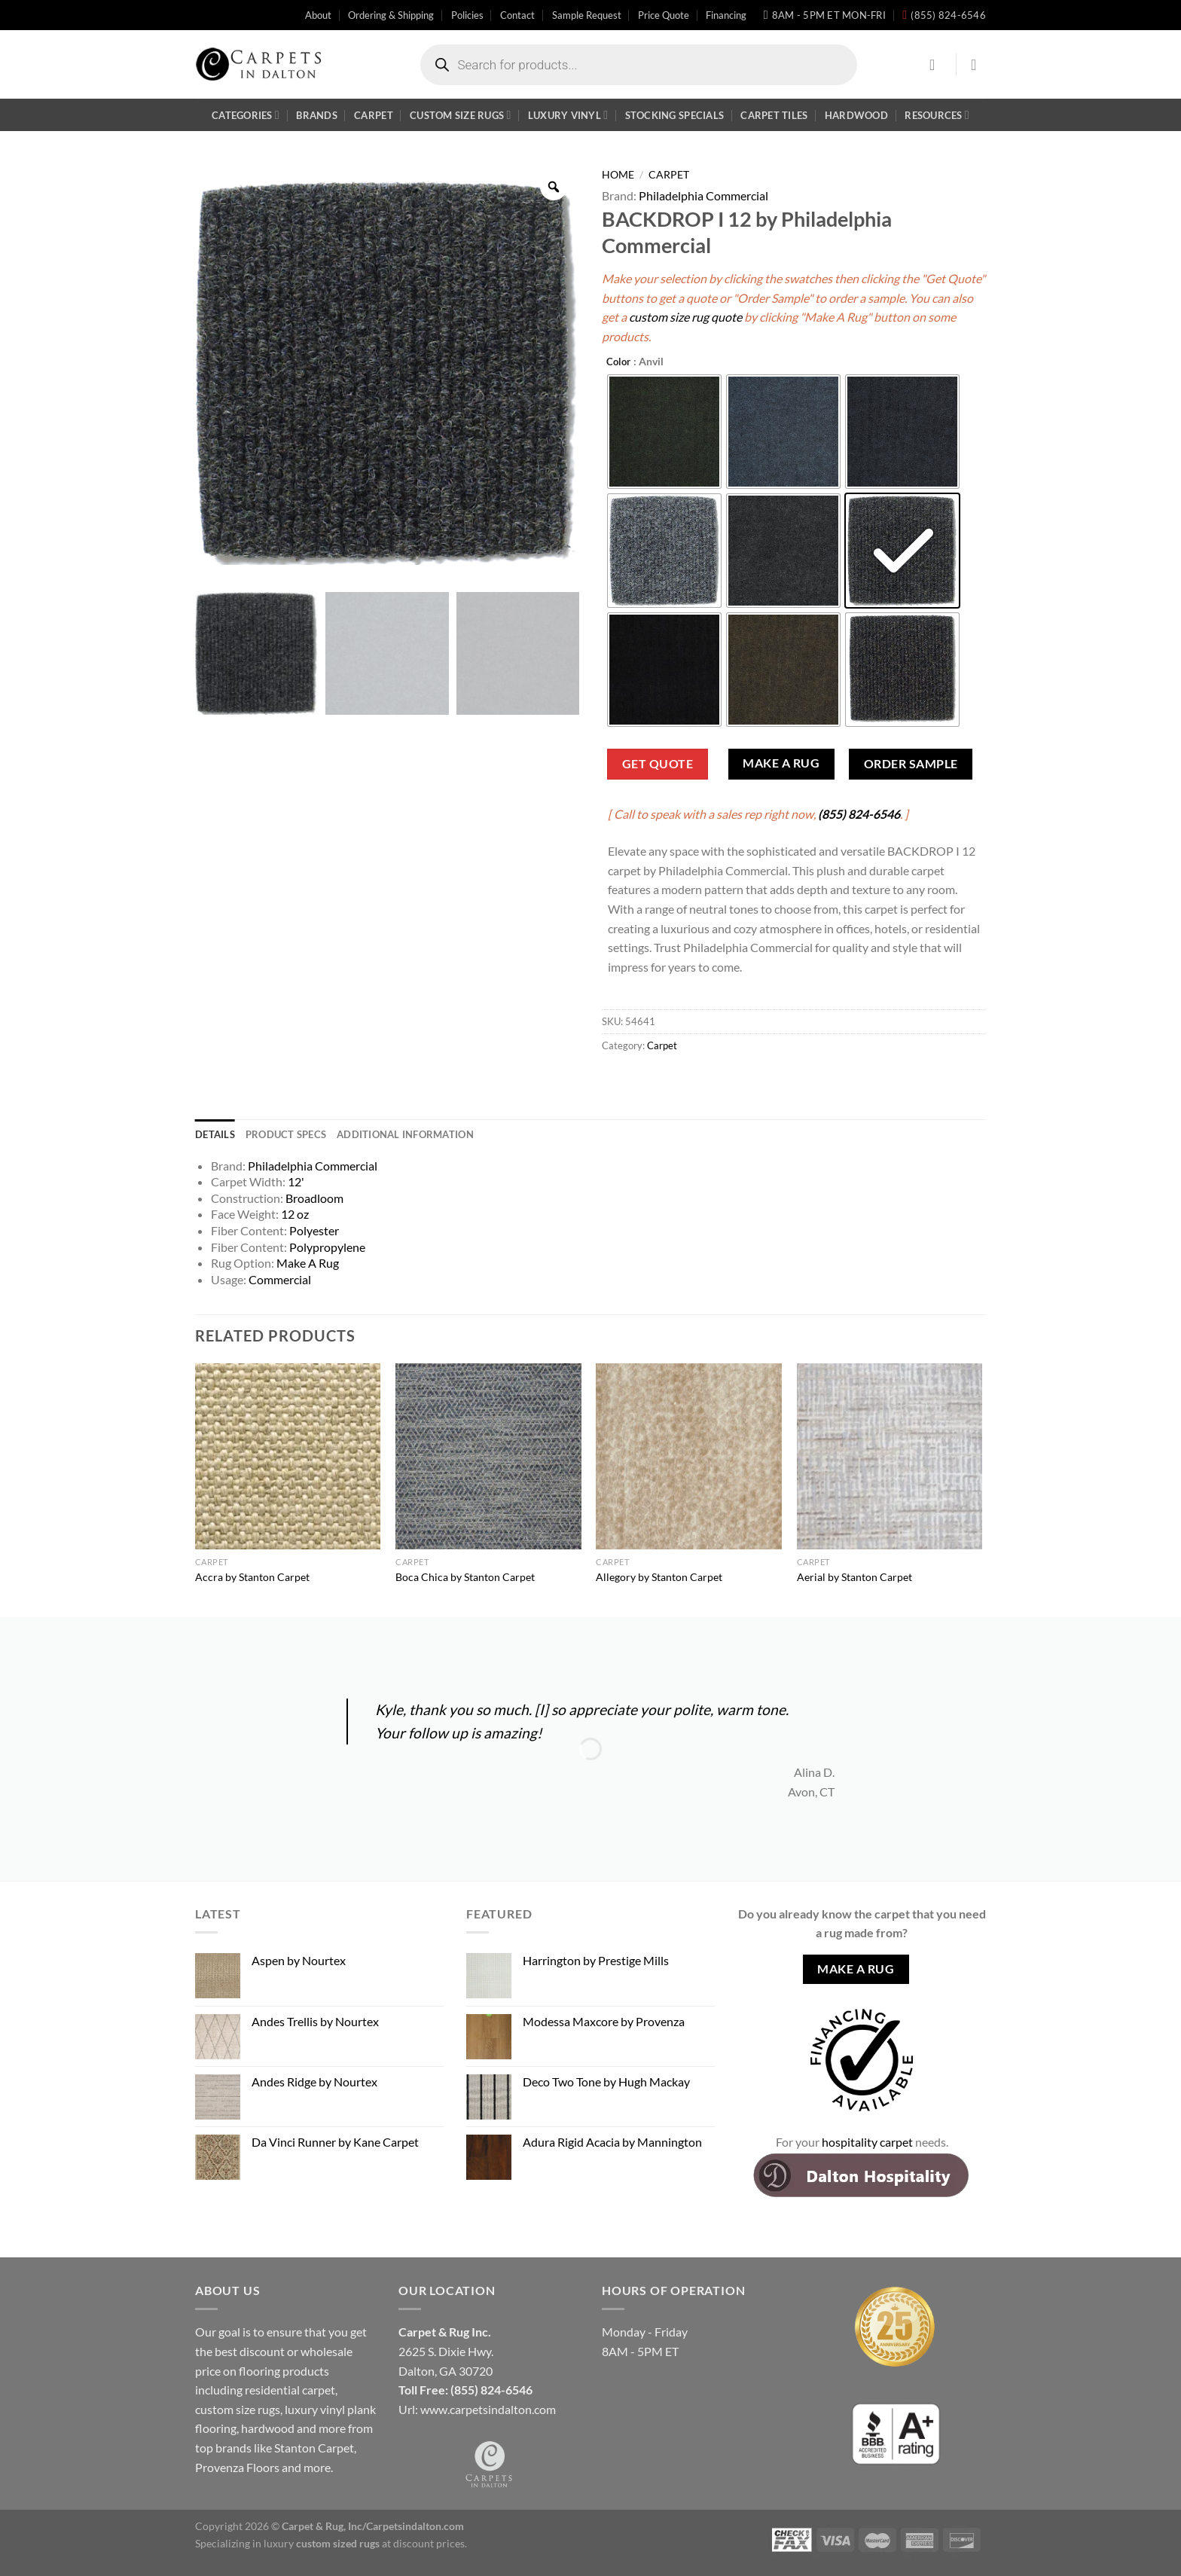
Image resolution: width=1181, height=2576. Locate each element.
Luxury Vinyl (568, 115)
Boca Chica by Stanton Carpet (465, 1576)
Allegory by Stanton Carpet (659, 1576)
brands (233, 2447)
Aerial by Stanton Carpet (854, 1576)
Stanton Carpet (314, 2447)
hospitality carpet (867, 2142)
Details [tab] (215, 1134)
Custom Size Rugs (460, 115)
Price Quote (663, 15)
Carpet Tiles (773, 115)
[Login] (936, 64)
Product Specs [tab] (286, 1134)
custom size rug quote (685, 317)
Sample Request (586, 15)
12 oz (295, 1214)
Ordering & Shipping (391, 15)
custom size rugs (237, 2409)
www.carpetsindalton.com (488, 2409)
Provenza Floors (237, 2467)
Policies (467, 15)
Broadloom (314, 1198)
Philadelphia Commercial (703, 195)
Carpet (373, 115)
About (318, 15)
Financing (726, 15)
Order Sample (911, 764)
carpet (318, 2389)
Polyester (314, 1230)
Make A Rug (781, 763)
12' (296, 1181)
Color (618, 362)
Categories (245, 115)
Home (618, 175)
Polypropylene (327, 1247)
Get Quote (657, 764)
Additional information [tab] (405, 1134)
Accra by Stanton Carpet (252, 1576)
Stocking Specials (674, 115)
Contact (517, 15)
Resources (937, 115)
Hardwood (856, 115)
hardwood (267, 2428)
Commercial (280, 1279)
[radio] (664, 431)
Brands (316, 115)
